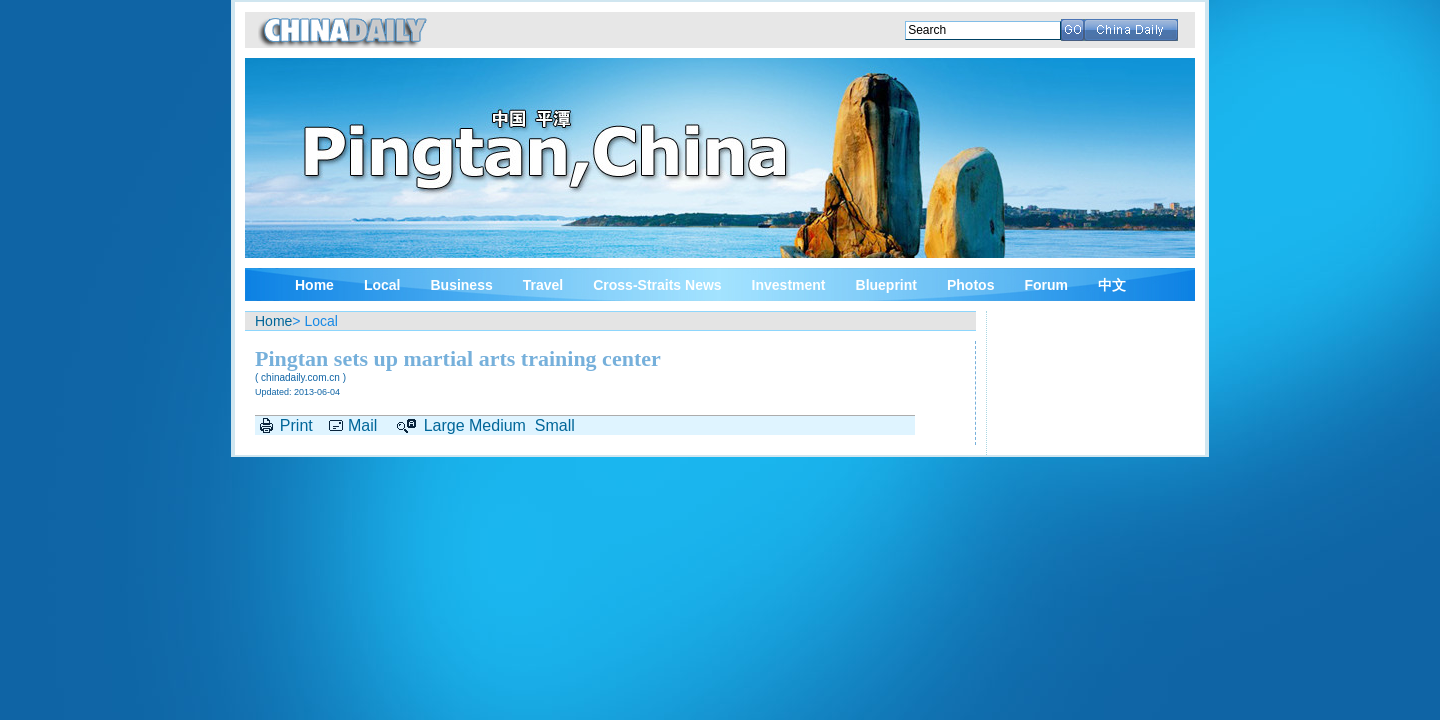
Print (296, 425)
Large (444, 425)
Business (461, 285)
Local (382, 285)
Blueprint (886, 285)
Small (555, 425)
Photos (970, 285)
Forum (1046, 285)
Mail (362, 425)
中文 (1112, 285)
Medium (497, 425)
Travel (543, 285)
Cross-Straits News (657, 285)
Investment (789, 285)
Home (314, 285)
